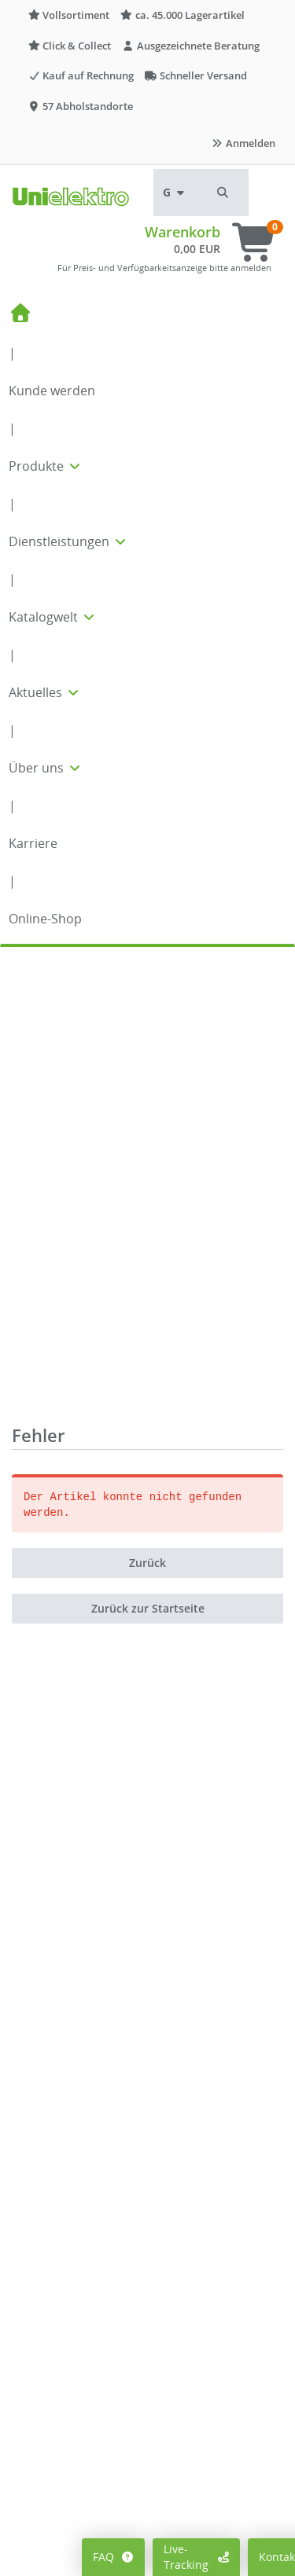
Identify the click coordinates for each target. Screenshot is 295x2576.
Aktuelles (45, 692)
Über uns (46, 767)
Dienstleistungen (68, 541)
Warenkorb (182, 231)
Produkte (46, 466)
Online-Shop (45, 918)
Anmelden (243, 143)
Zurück (147, 1108)
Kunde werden (52, 390)
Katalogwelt (53, 617)
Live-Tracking (196, 2556)
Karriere (33, 843)
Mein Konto (54, 2526)
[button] (223, 192)
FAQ (114, 2556)
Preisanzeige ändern (78, 2550)
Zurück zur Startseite (148, 1154)
